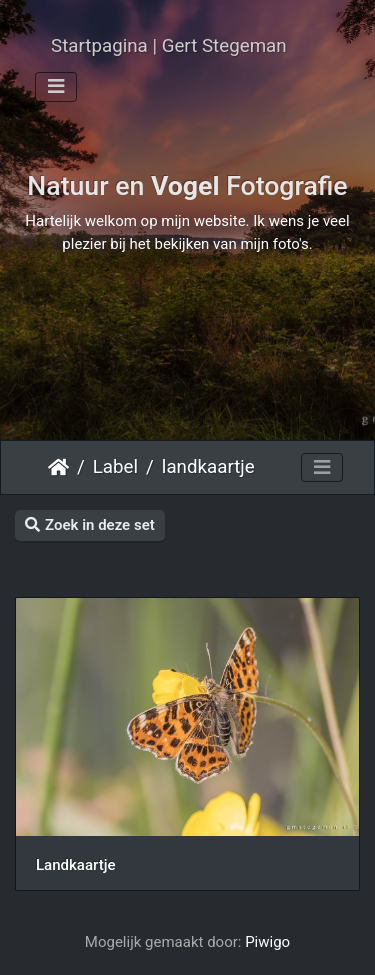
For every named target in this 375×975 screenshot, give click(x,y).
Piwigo (267, 942)
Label (115, 467)
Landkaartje (75, 865)
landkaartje (208, 467)
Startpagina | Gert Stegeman (169, 46)
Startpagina (58, 467)
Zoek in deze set (90, 525)
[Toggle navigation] (56, 87)
